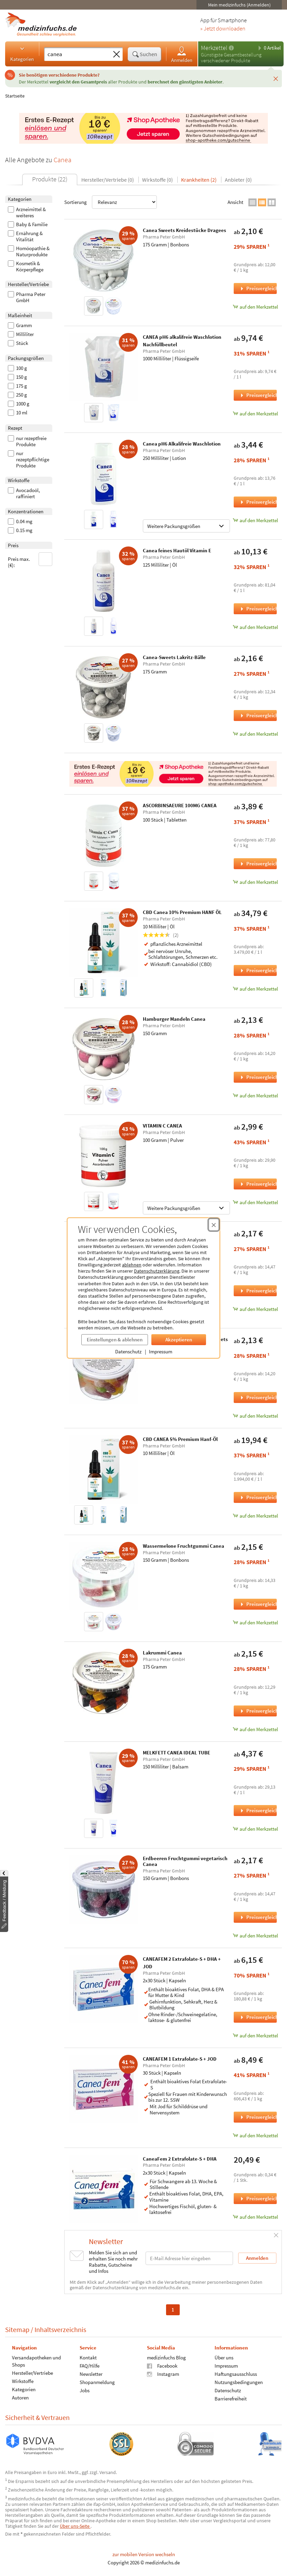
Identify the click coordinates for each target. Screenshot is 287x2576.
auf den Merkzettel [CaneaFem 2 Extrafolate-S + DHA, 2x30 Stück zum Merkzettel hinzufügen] (255, 2217)
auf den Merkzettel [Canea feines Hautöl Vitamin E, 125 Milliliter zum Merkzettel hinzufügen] (255, 627)
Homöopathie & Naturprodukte (29, 251)
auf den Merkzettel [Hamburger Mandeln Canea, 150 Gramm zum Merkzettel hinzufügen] (255, 1095)
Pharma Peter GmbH (26, 297)
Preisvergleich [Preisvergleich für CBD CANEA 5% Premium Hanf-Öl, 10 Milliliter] (258, 1497)
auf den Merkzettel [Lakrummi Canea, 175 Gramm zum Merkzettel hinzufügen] (255, 1729)
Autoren (20, 2397)
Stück (18, 343)
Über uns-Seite (75, 2526)
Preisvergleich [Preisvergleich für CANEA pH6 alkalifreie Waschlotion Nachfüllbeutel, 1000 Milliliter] (258, 395)
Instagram (163, 2374)
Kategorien (22, 53)
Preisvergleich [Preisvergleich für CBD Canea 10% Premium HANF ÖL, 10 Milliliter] (258, 970)
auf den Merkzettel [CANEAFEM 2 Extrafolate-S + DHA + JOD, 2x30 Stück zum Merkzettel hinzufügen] (255, 2035)
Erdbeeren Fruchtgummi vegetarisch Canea (185, 1861)
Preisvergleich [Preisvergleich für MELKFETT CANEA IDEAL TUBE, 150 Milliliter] (258, 1810)
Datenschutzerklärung (156, 1271)
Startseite (15, 96)
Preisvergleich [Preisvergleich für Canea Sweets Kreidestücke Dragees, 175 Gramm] (258, 288)
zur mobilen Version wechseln (143, 2554)
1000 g (18, 404)
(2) (161, 935)
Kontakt (88, 2357)
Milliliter (21, 334)
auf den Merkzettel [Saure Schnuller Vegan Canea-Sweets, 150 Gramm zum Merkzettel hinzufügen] (255, 1416)
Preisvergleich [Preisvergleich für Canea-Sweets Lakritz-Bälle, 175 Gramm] (258, 715)
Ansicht (235, 202)
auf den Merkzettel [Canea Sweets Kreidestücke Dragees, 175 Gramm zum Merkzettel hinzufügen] (255, 307)
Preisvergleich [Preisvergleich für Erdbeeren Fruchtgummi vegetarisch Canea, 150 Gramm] (258, 1917)
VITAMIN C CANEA (162, 1125)
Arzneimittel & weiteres (27, 212)
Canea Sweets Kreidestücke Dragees (184, 230)
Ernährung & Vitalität (25, 236)
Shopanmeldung (97, 2382)
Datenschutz (128, 1351)
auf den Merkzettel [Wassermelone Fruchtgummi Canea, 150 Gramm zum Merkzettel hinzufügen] (255, 1622)
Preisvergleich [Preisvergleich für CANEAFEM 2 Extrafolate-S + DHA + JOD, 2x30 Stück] (258, 2017)
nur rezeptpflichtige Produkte (28, 459)
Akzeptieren (178, 1339)
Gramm (20, 325)
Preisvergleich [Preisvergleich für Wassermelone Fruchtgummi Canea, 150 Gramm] (258, 1604)
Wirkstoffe (22, 2381)
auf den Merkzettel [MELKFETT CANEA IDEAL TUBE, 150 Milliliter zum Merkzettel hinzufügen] (255, 1829)
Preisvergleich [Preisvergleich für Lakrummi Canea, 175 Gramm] (258, 1711)
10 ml (17, 413)
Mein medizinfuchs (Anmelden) (239, 5)
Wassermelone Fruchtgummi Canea (183, 1546)
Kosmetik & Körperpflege (25, 266)
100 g (17, 368)
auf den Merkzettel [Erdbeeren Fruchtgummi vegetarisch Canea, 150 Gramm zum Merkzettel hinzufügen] (255, 1935)
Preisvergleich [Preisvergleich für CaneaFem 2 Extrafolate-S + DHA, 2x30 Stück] (258, 2198)
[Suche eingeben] (77, 54)
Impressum (160, 1351)
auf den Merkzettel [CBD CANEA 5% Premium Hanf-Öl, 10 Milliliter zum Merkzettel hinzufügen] (255, 1515)
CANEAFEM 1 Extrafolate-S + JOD (180, 2059)
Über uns (224, 2357)
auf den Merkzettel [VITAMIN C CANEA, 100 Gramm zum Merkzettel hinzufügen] (255, 1202)
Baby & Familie (27, 224)
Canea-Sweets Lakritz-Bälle (174, 657)
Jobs (85, 2390)
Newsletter (91, 2374)
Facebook (162, 2365)
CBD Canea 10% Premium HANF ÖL (182, 912)
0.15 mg (20, 530)
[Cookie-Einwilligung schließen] (213, 1224)
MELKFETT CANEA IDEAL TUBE (176, 1752)
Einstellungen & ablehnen (114, 1339)
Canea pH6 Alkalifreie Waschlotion (182, 443)
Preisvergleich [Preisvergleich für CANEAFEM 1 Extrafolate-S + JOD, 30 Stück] (258, 2117)
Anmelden (181, 54)
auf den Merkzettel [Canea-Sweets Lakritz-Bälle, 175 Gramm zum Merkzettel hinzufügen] (255, 734)
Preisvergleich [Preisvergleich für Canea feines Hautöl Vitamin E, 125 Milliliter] (258, 608)
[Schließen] (275, 78)
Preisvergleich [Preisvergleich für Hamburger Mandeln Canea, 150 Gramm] (258, 1077)
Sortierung (110, 202)
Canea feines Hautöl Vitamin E (177, 550)
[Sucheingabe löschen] (116, 54)
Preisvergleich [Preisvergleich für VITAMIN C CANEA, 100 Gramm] (258, 1184)
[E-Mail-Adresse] (189, 2258)
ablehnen (131, 1265)
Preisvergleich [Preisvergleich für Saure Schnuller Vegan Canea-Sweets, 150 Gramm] (258, 1397)
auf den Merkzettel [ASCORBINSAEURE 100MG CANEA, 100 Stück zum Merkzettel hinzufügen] (255, 882)
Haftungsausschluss (236, 2374)
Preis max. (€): (30, 560)
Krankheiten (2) (199, 179)
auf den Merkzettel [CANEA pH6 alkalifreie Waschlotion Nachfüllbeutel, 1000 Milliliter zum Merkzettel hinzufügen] (255, 413)
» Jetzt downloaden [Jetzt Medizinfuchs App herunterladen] (222, 28)
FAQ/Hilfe (89, 2365)
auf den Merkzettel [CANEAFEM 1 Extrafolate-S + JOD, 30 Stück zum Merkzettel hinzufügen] (255, 2135)
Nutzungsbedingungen (239, 2382)
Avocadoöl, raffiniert (24, 493)
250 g (17, 395)
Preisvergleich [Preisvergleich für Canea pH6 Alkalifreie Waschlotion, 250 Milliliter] (258, 502)
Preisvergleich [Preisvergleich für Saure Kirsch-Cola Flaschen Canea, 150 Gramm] (258, 1290)
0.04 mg (20, 521)
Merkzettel (214, 48)
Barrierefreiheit (231, 2398)
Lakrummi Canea (162, 1652)
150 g (17, 377)
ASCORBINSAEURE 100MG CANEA (180, 805)
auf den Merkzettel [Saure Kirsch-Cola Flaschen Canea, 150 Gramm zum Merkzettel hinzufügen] (255, 1309)
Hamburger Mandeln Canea (174, 1019)
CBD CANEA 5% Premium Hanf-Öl (180, 1439)
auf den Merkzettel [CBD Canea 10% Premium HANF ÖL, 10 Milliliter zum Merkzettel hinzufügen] (255, 989)
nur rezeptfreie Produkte (27, 441)
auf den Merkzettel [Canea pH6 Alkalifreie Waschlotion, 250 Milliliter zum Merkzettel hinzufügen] (255, 520)
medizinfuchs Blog (166, 2357)
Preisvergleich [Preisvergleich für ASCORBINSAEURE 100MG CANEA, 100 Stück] (258, 863)
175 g (17, 386)
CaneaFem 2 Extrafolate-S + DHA (180, 2158)
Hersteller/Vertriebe (32, 2373)
